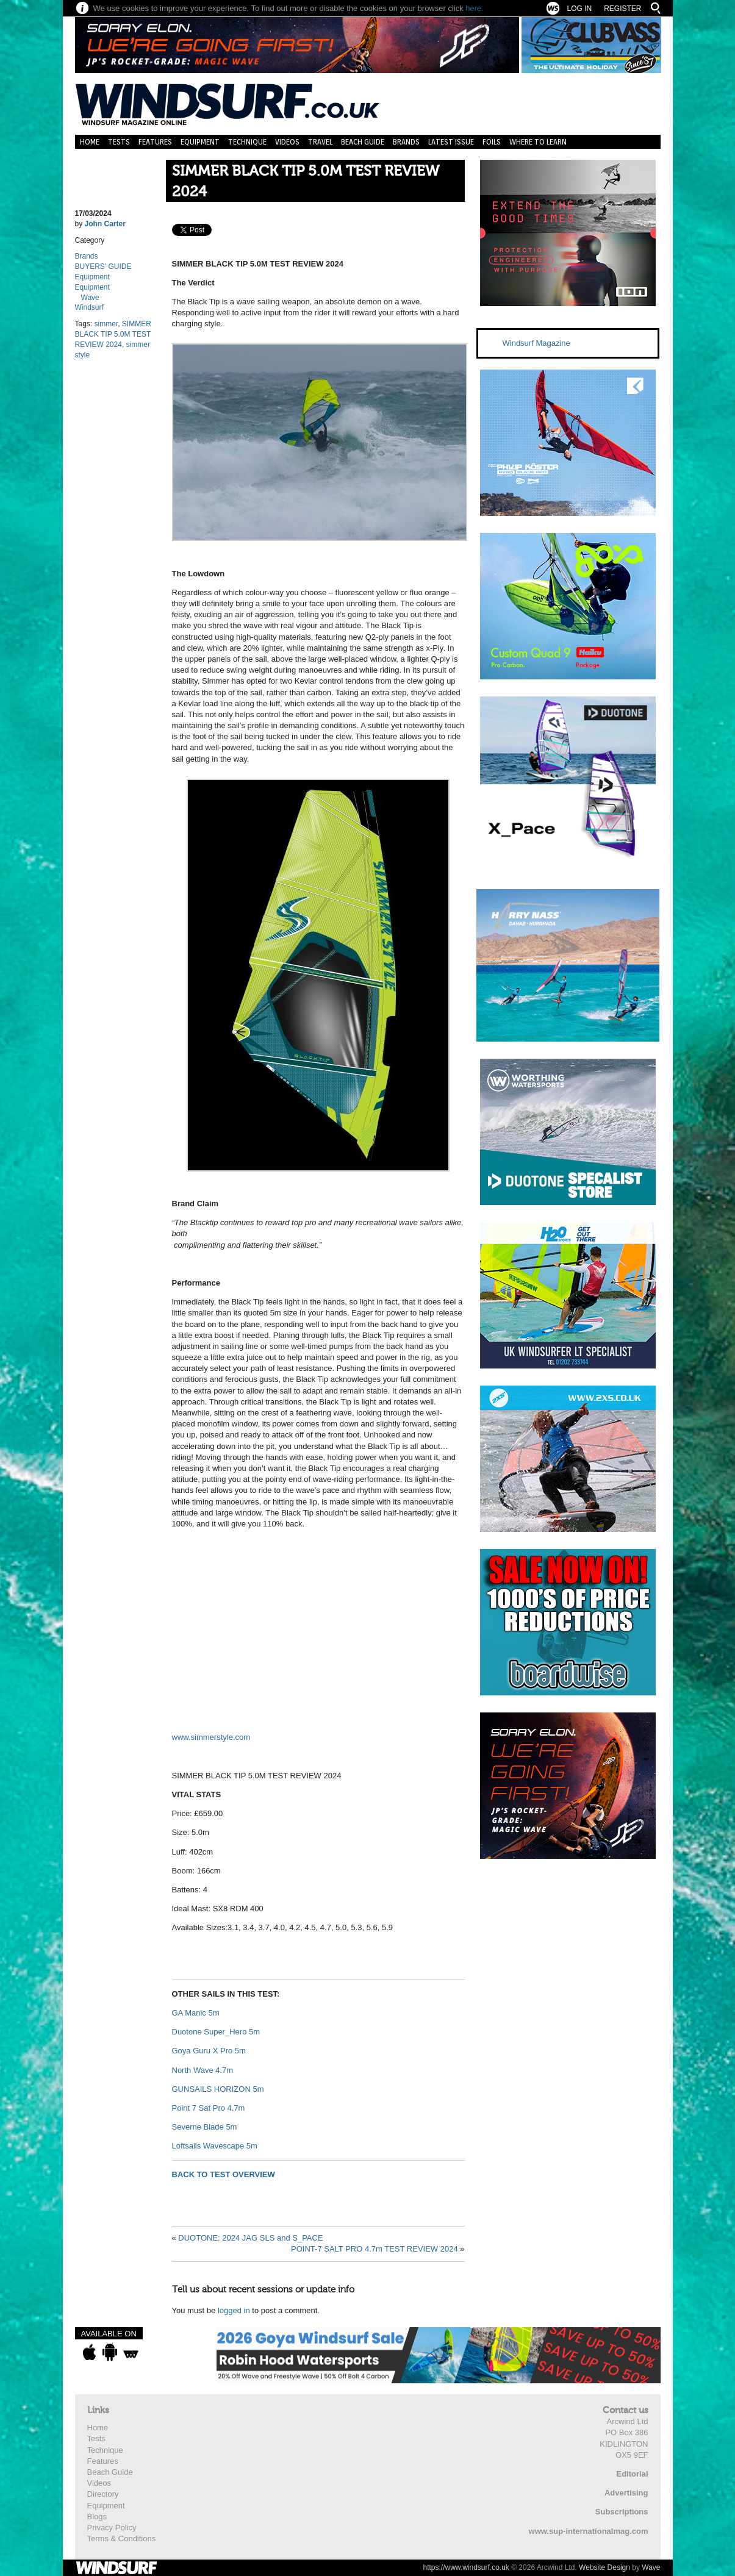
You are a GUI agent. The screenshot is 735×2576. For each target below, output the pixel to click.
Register (622, 8)
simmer (106, 324)
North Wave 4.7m (203, 2070)
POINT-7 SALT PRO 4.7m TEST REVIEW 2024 (374, 2248)
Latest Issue (451, 141)
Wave (90, 297)
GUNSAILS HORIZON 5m (218, 2089)
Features (155, 141)
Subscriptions (621, 2511)
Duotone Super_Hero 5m (216, 2031)
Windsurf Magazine (536, 343)
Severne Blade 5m (204, 2126)
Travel (320, 141)
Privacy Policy (112, 2527)
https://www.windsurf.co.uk (466, 2567)
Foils (491, 141)
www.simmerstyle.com (211, 1737)
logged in (234, 2310)
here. (474, 8)
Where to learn (538, 141)
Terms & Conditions (121, 2538)
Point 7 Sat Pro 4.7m (208, 2108)
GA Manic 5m (196, 2012)
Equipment (200, 141)
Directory (103, 2494)
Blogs (97, 2516)
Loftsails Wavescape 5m (214, 2145)
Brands (406, 141)
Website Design (604, 2567)
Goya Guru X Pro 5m (209, 2050)
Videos (287, 141)
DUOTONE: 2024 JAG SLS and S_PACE (250, 2237)
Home (89, 141)
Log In (579, 8)
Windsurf (89, 307)
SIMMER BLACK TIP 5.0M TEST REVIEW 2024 (305, 181)
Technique (247, 141)
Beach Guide (362, 141)
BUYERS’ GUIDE (103, 266)
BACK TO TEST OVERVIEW (223, 2174)
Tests (119, 141)
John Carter (105, 224)
